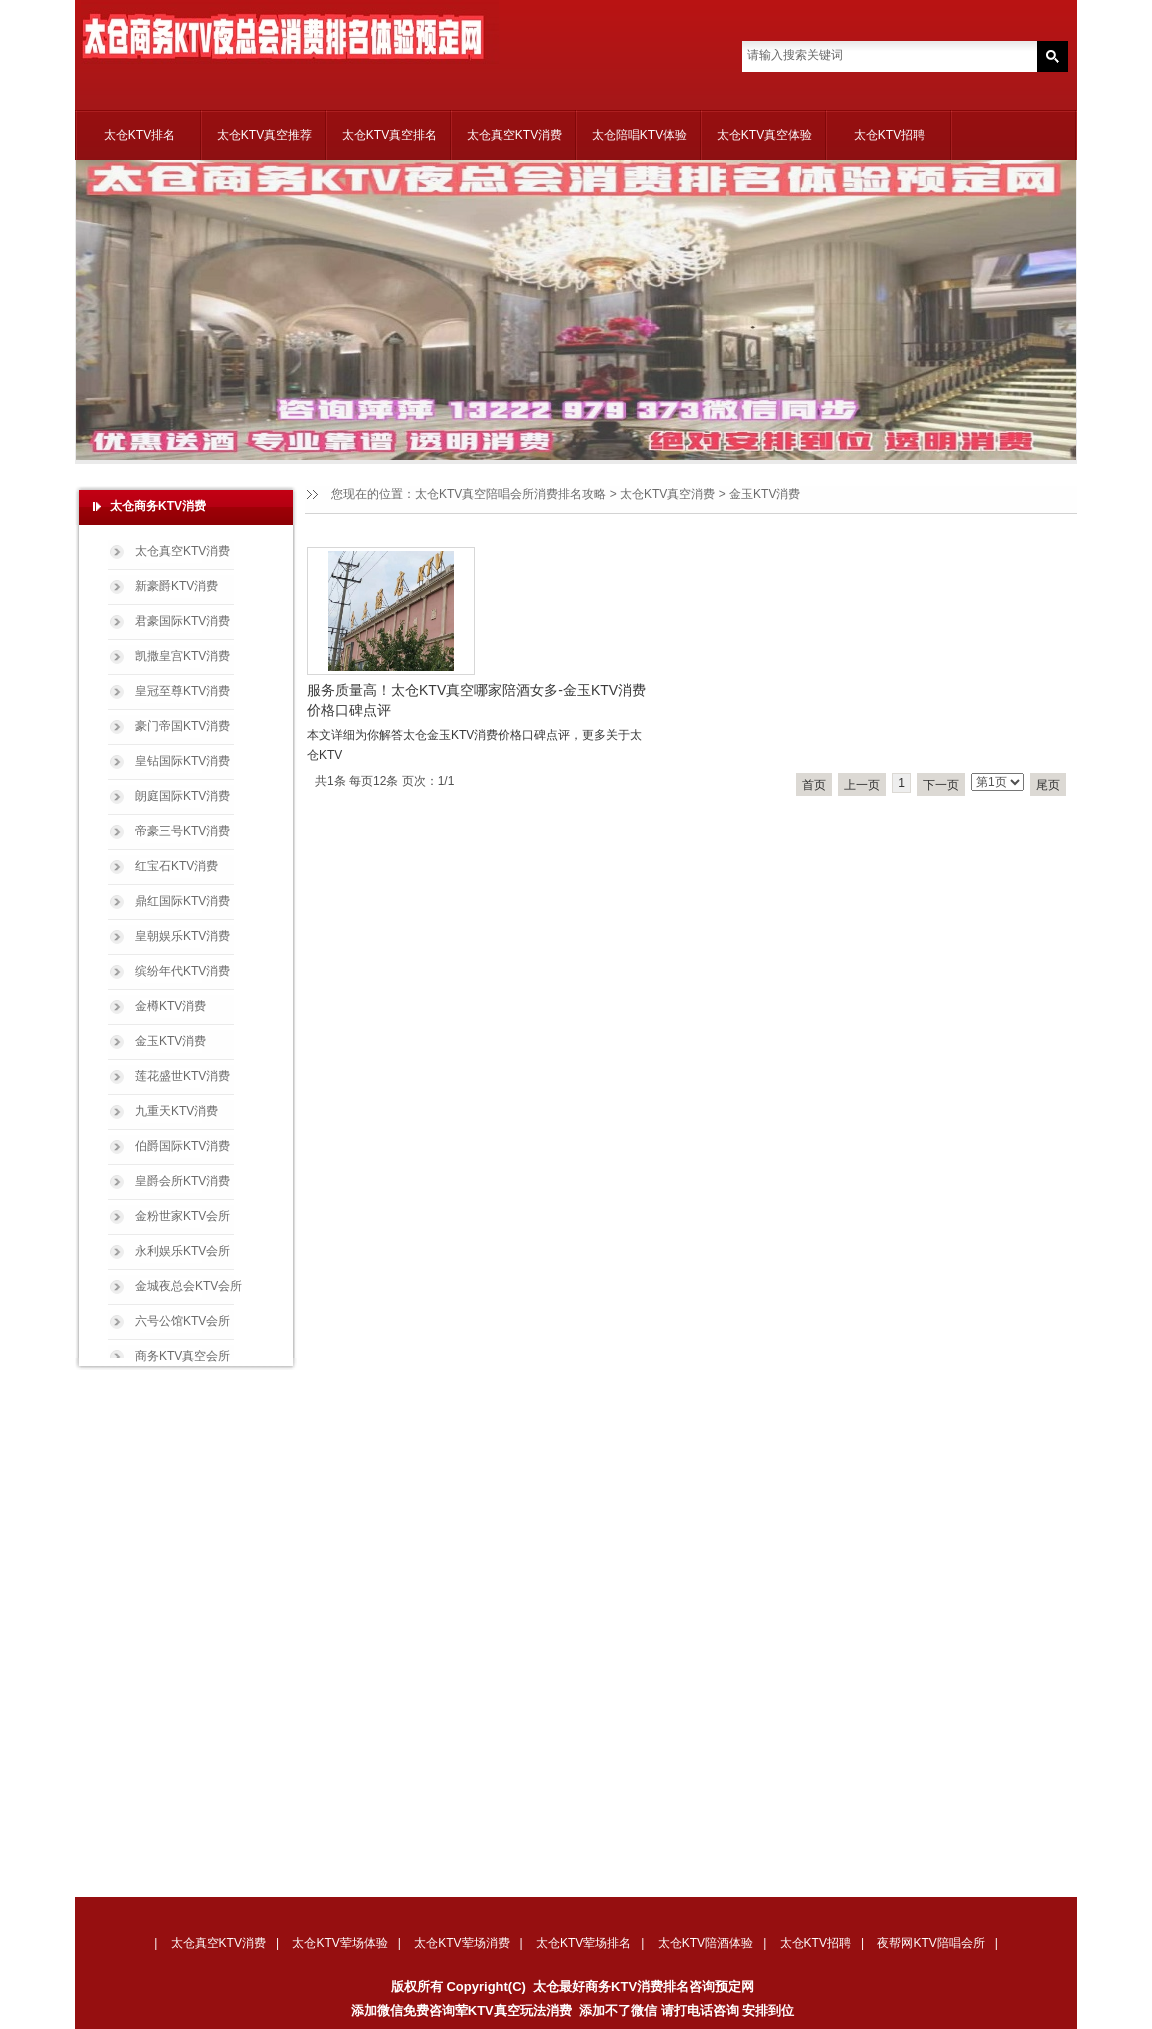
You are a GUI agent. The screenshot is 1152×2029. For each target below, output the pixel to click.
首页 (814, 785)
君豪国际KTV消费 (182, 621)
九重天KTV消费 (176, 1111)
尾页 (1048, 785)
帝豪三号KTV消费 (182, 831)
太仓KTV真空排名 (389, 135)
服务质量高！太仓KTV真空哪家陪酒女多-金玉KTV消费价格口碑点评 (476, 700)
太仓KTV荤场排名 (583, 1943)
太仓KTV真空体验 (764, 135)
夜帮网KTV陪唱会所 (930, 1943)
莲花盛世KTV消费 (182, 1076)
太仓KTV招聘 (889, 135)
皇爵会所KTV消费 (182, 1181)
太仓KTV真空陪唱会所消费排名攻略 (510, 494)
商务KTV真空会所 (182, 1356)
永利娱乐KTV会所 (182, 1251)
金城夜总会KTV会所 (188, 1286)
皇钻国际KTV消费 (182, 761)
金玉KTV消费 (170, 1041)
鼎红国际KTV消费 (182, 901)
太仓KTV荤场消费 (461, 1943)
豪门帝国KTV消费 (182, 726)
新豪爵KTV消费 (176, 586)
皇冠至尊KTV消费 (182, 691)
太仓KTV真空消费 (667, 494)
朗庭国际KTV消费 (182, 796)
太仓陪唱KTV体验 (639, 135)
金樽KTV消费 (170, 1006)
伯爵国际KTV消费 (182, 1146)
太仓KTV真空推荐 (264, 135)
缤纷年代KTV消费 (182, 971)
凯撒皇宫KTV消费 (182, 656)
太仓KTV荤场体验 (339, 1943)
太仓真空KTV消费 (514, 135)
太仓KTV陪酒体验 (705, 1943)
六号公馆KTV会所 (182, 1321)
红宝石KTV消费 (176, 866)
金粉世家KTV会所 (182, 1216)
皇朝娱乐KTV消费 (182, 936)
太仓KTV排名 (139, 135)
